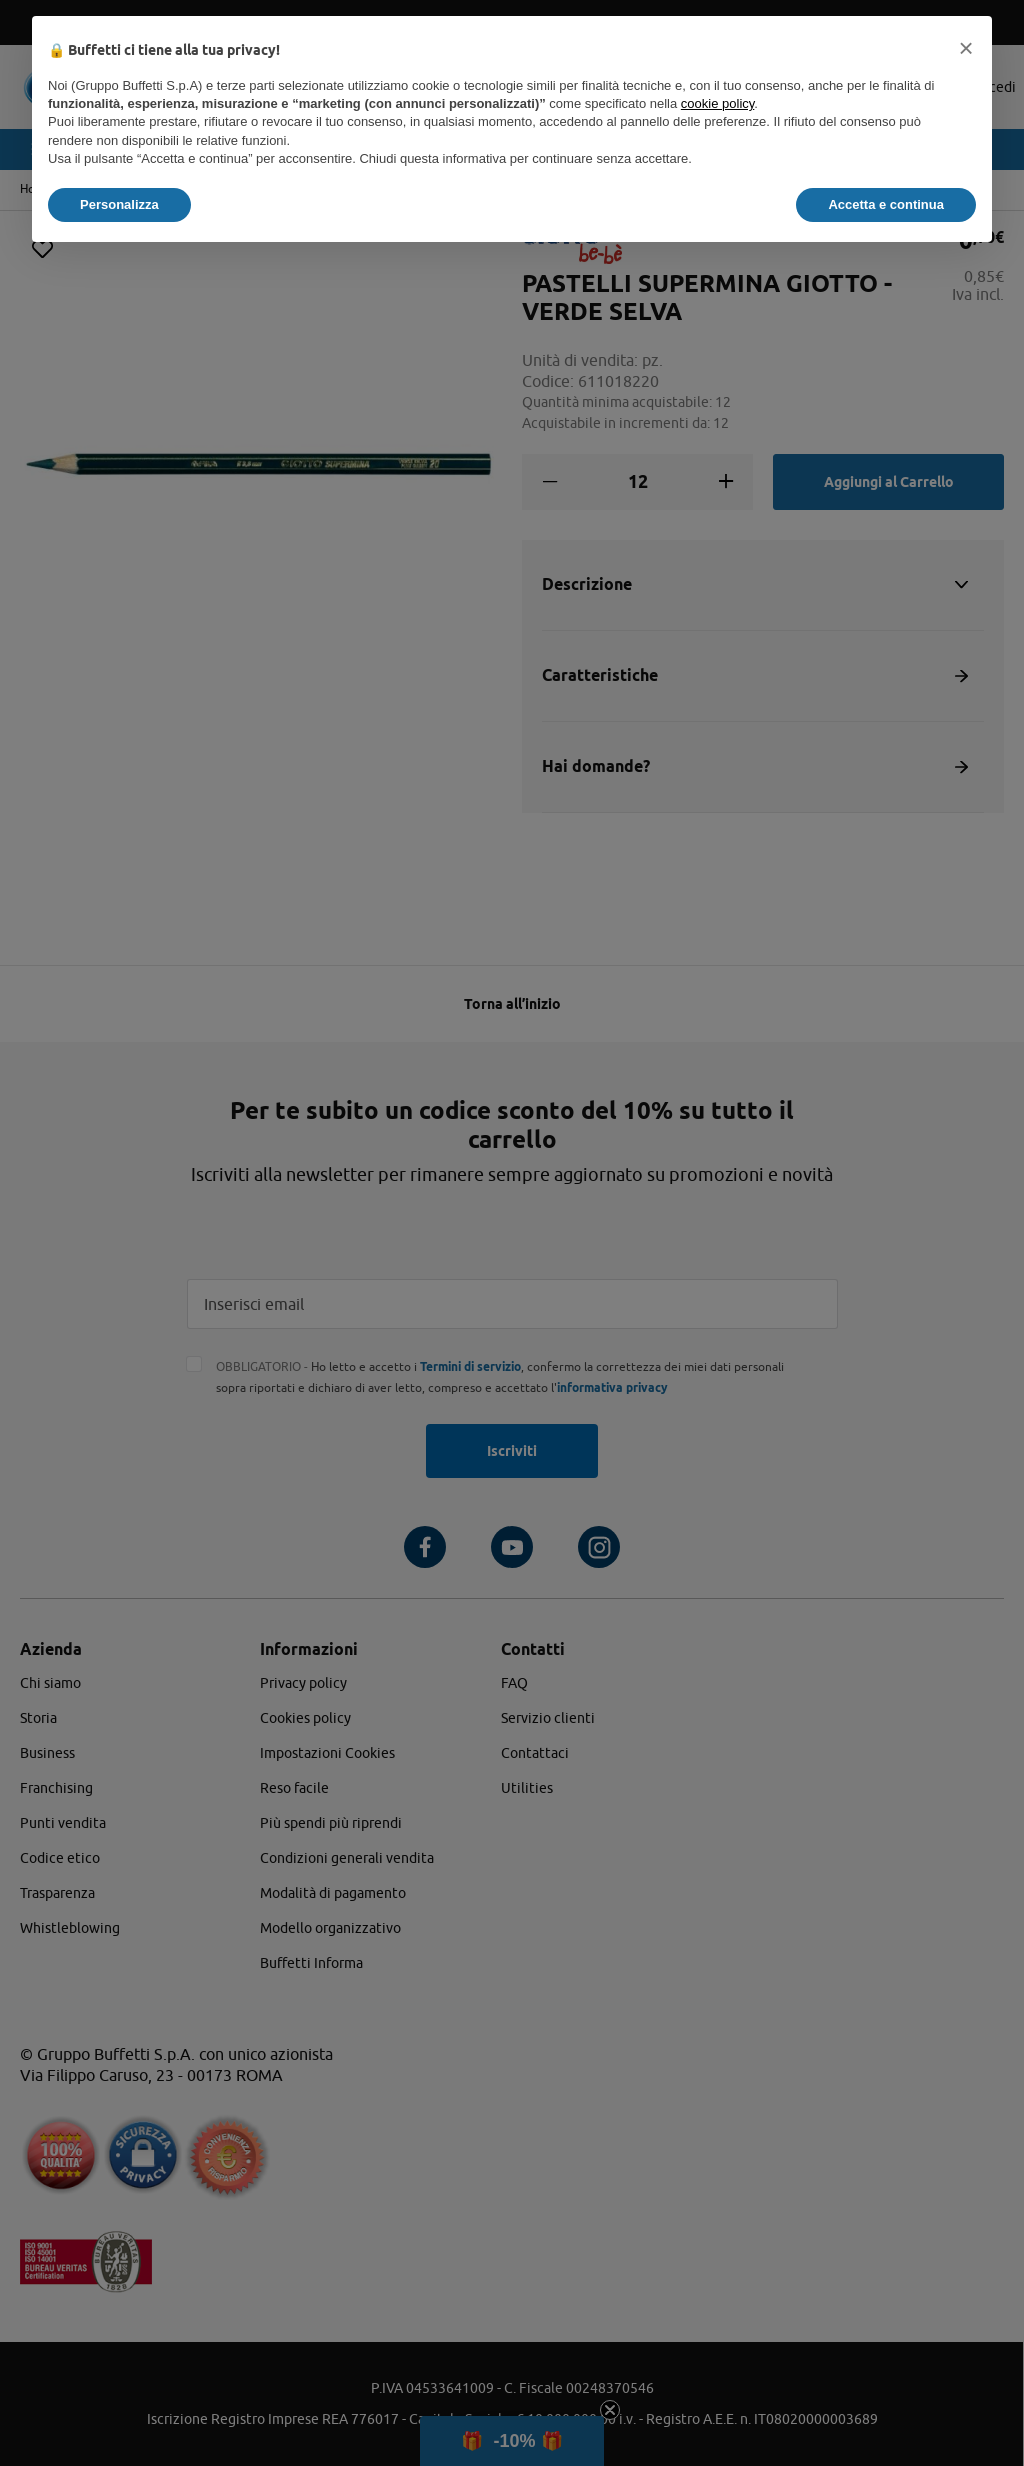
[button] (966, 48)
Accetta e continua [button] (886, 204)
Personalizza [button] (119, 204)
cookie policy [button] (717, 103)
